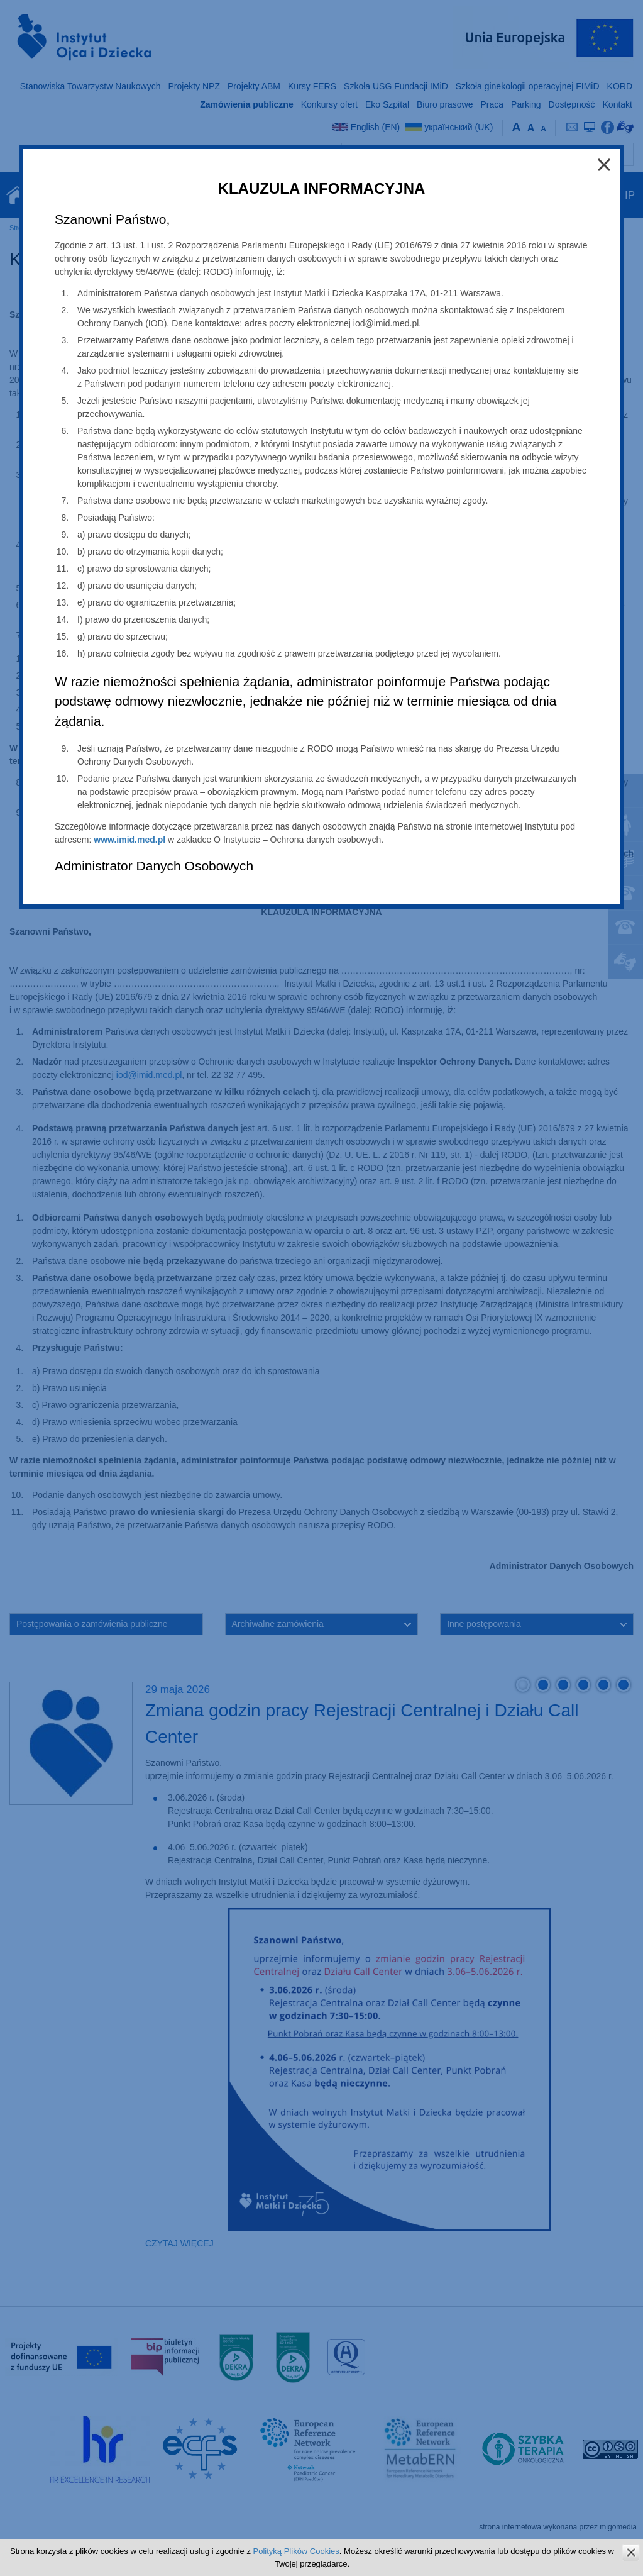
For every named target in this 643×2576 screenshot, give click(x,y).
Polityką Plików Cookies (296, 2551)
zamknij (630, 2552)
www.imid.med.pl (129, 840)
